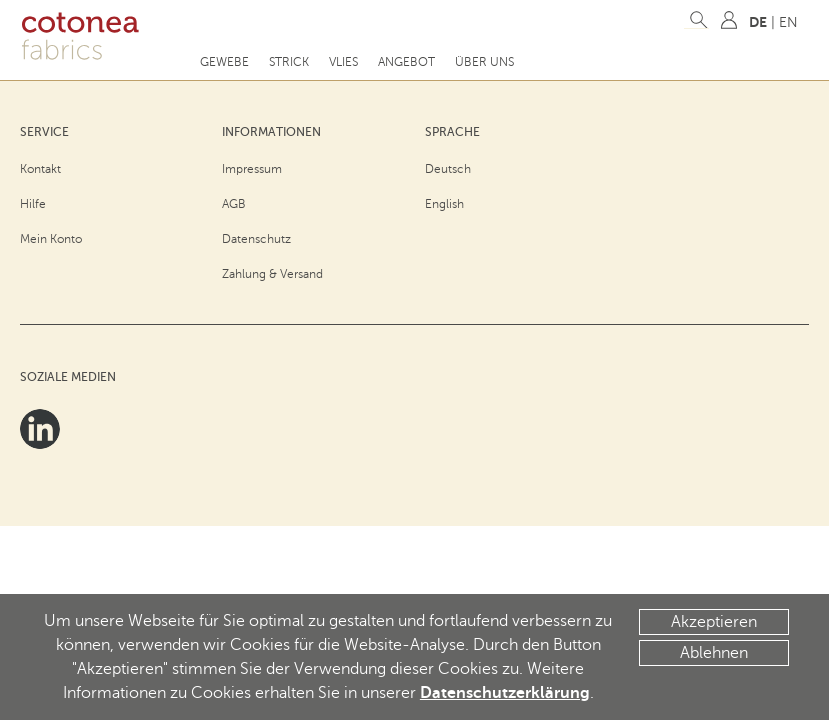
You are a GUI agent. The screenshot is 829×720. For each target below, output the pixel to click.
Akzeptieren (714, 622)
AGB (234, 204)
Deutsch (448, 169)
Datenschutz (256, 239)
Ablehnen (714, 653)
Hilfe (33, 204)
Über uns (484, 62)
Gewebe (224, 62)
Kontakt (40, 169)
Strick (289, 62)
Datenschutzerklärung (505, 693)
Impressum (252, 169)
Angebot (406, 62)
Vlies (343, 62)
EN (788, 22)
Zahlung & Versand (272, 274)
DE (758, 22)
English (444, 204)
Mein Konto (51, 239)
